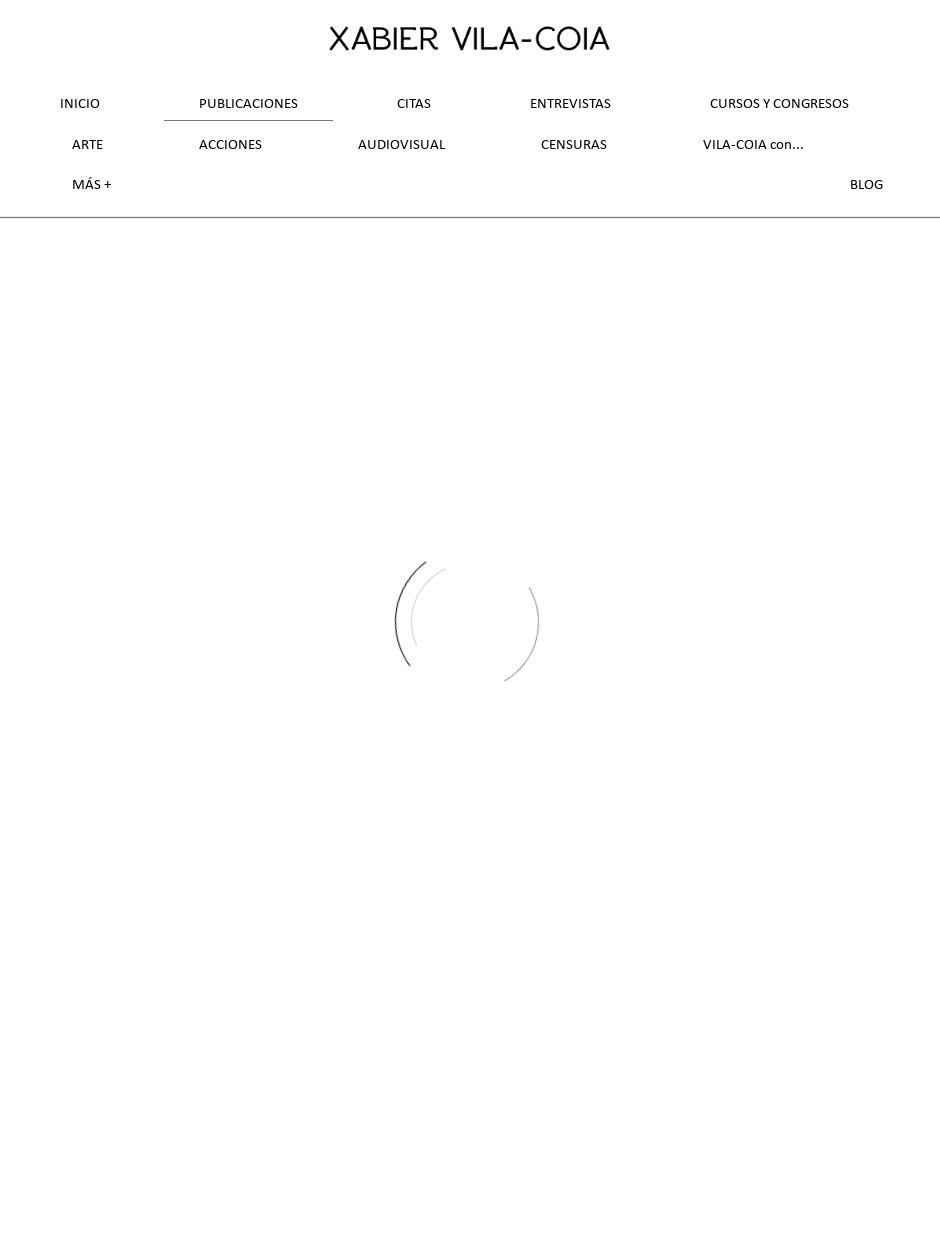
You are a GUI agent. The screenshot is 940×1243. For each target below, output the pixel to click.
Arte (87, 145)
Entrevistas (570, 104)
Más (88, 185)
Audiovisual (401, 145)
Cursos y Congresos (779, 104)
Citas (414, 104)
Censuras (574, 145)
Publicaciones (248, 104)
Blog (866, 185)
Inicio (80, 104)
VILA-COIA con (747, 145)
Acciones (230, 145)
